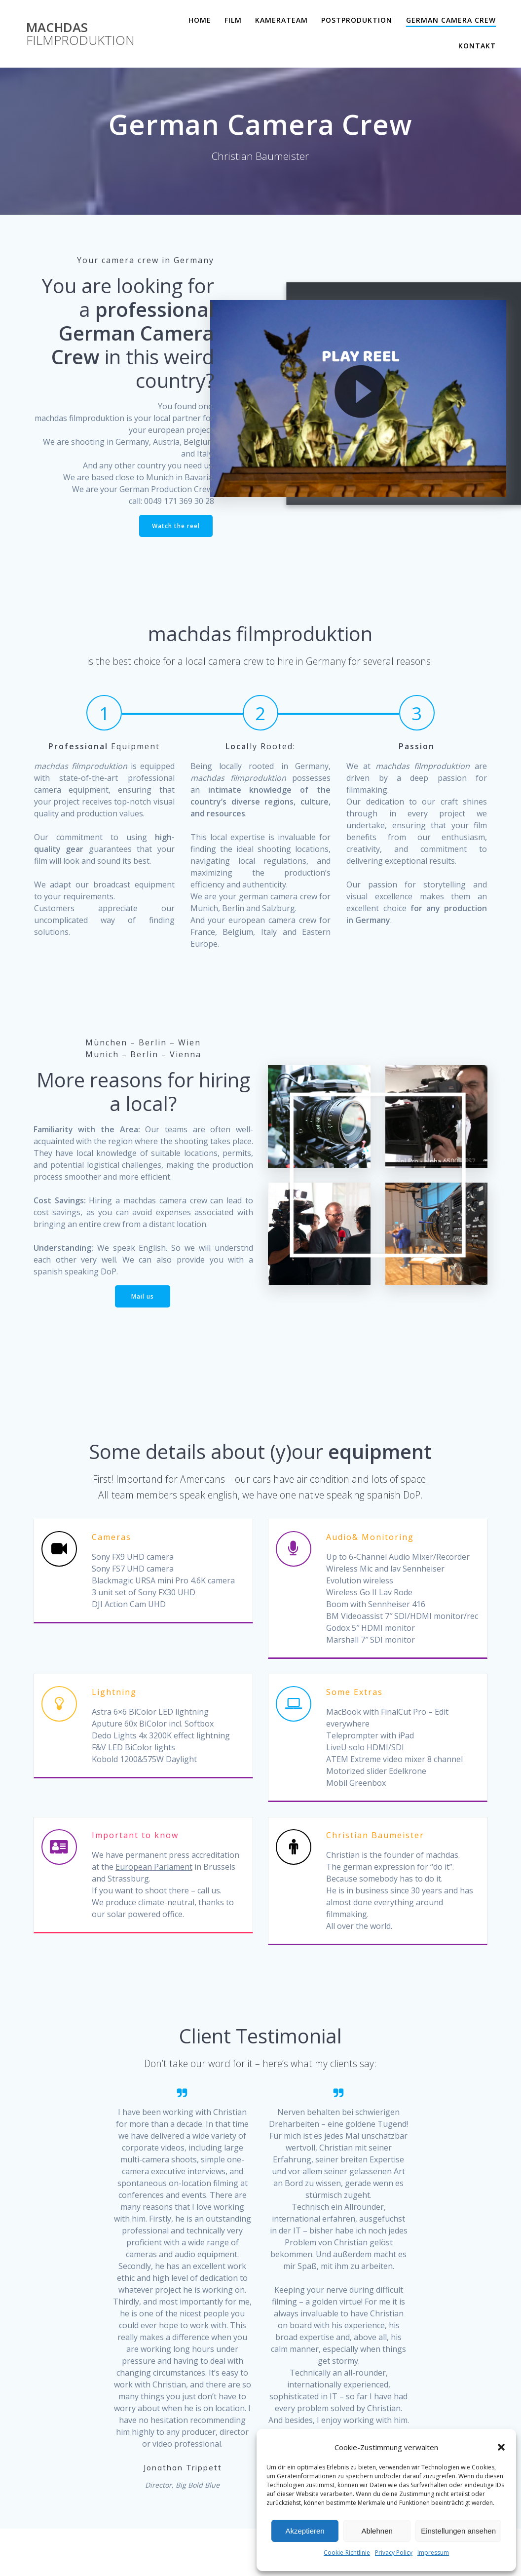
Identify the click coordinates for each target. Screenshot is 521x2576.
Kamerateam (281, 20)
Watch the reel (176, 526)
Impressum (433, 2552)
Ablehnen (376, 2531)
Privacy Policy (393, 2552)
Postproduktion (356, 20)
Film (233, 20)
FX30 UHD (176, 1592)
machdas (80, 33)
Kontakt (477, 45)
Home (199, 20)
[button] (501, 2447)
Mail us (142, 1296)
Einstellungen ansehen (458, 2531)
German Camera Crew (451, 20)
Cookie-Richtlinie (347, 2552)
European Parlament (153, 1867)
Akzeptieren (304, 2531)
